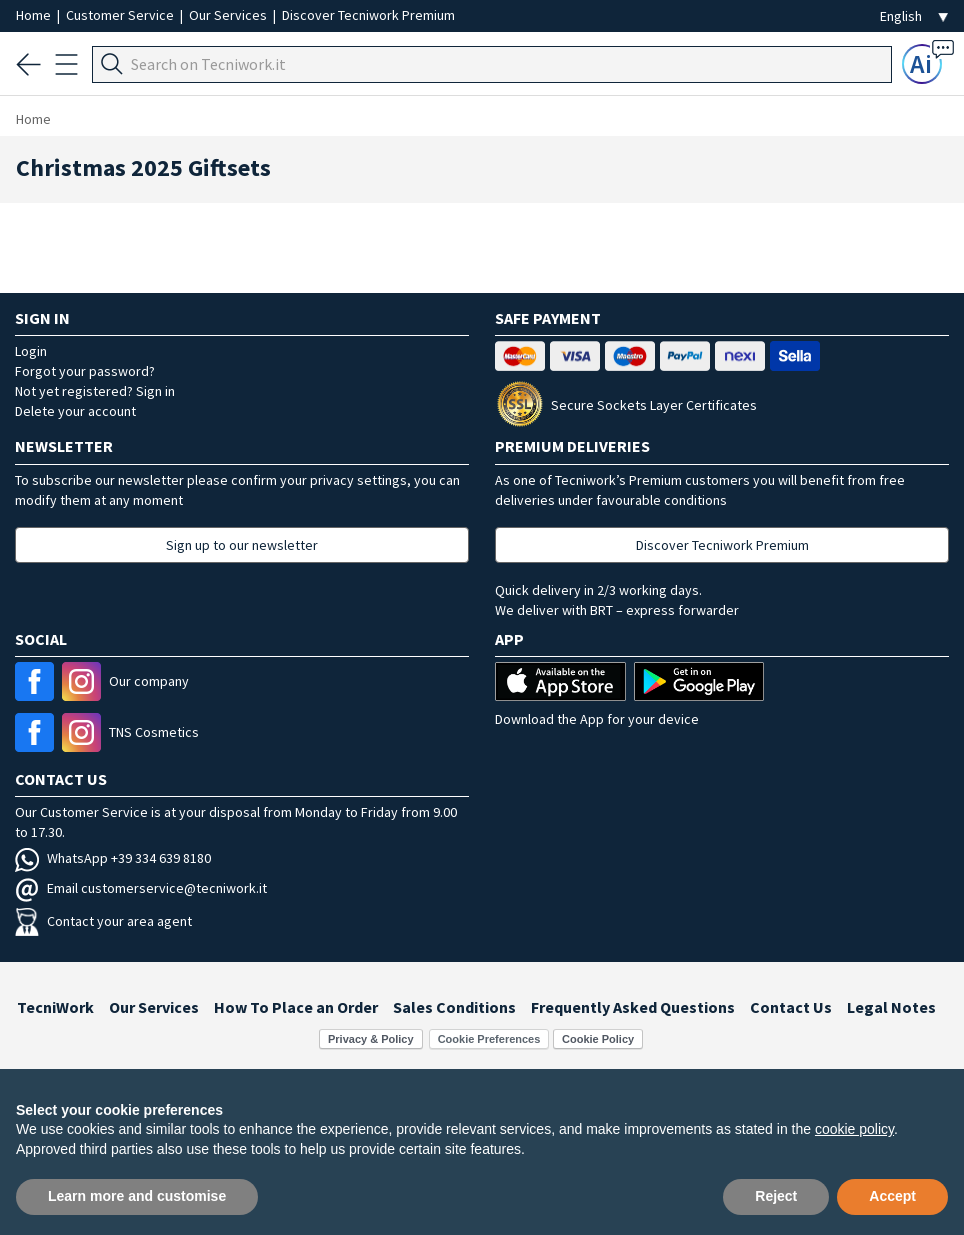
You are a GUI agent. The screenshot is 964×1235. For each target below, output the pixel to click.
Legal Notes (891, 1007)
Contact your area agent (103, 921)
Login (31, 351)
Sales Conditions (454, 1007)
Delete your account (75, 411)
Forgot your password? (85, 371)
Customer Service (121, 15)
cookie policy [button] (854, 1129)
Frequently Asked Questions (633, 1007)
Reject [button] (776, 1196)
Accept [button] (892, 1196)
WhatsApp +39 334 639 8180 (113, 858)
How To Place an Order (296, 1007)
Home (35, 15)
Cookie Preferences (489, 1039)
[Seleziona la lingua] (914, 16)
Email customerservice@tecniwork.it (141, 888)
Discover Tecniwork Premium (368, 15)
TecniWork (55, 1007)
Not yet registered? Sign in (95, 391)
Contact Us (791, 1007)
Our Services (229, 15)
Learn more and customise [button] (137, 1196)
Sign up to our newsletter (242, 545)
